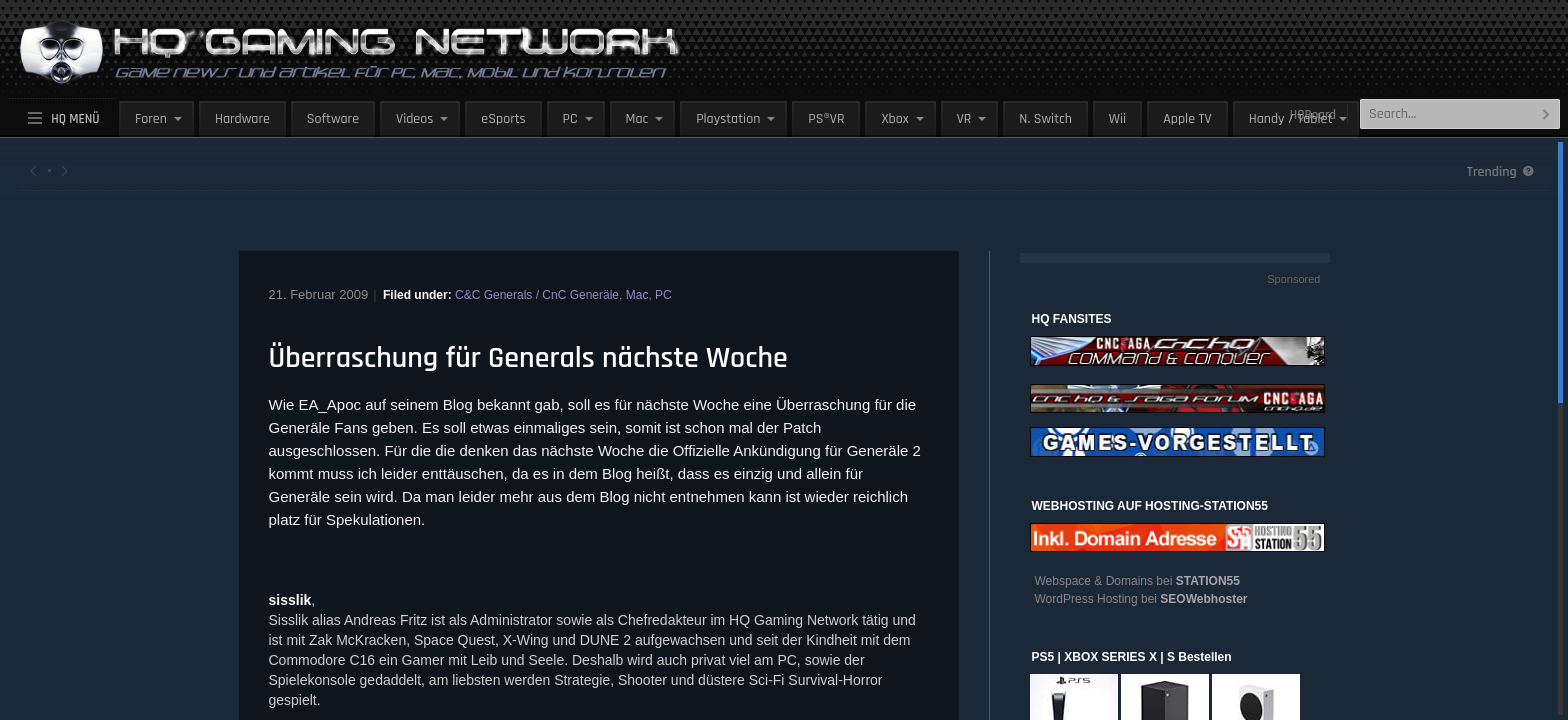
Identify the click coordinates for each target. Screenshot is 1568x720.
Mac (637, 119)
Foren (151, 119)
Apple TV (1187, 119)
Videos (414, 119)
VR (964, 119)
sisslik (290, 600)
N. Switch (1045, 119)
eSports (503, 119)
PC (570, 119)
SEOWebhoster (1203, 599)
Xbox (894, 119)
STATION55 (1208, 581)
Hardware (242, 119)
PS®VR (826, 119)
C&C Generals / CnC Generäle (537, 295)
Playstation (728, 119)
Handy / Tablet (1291, 119)
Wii (1117, 119)
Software (333, 119)
